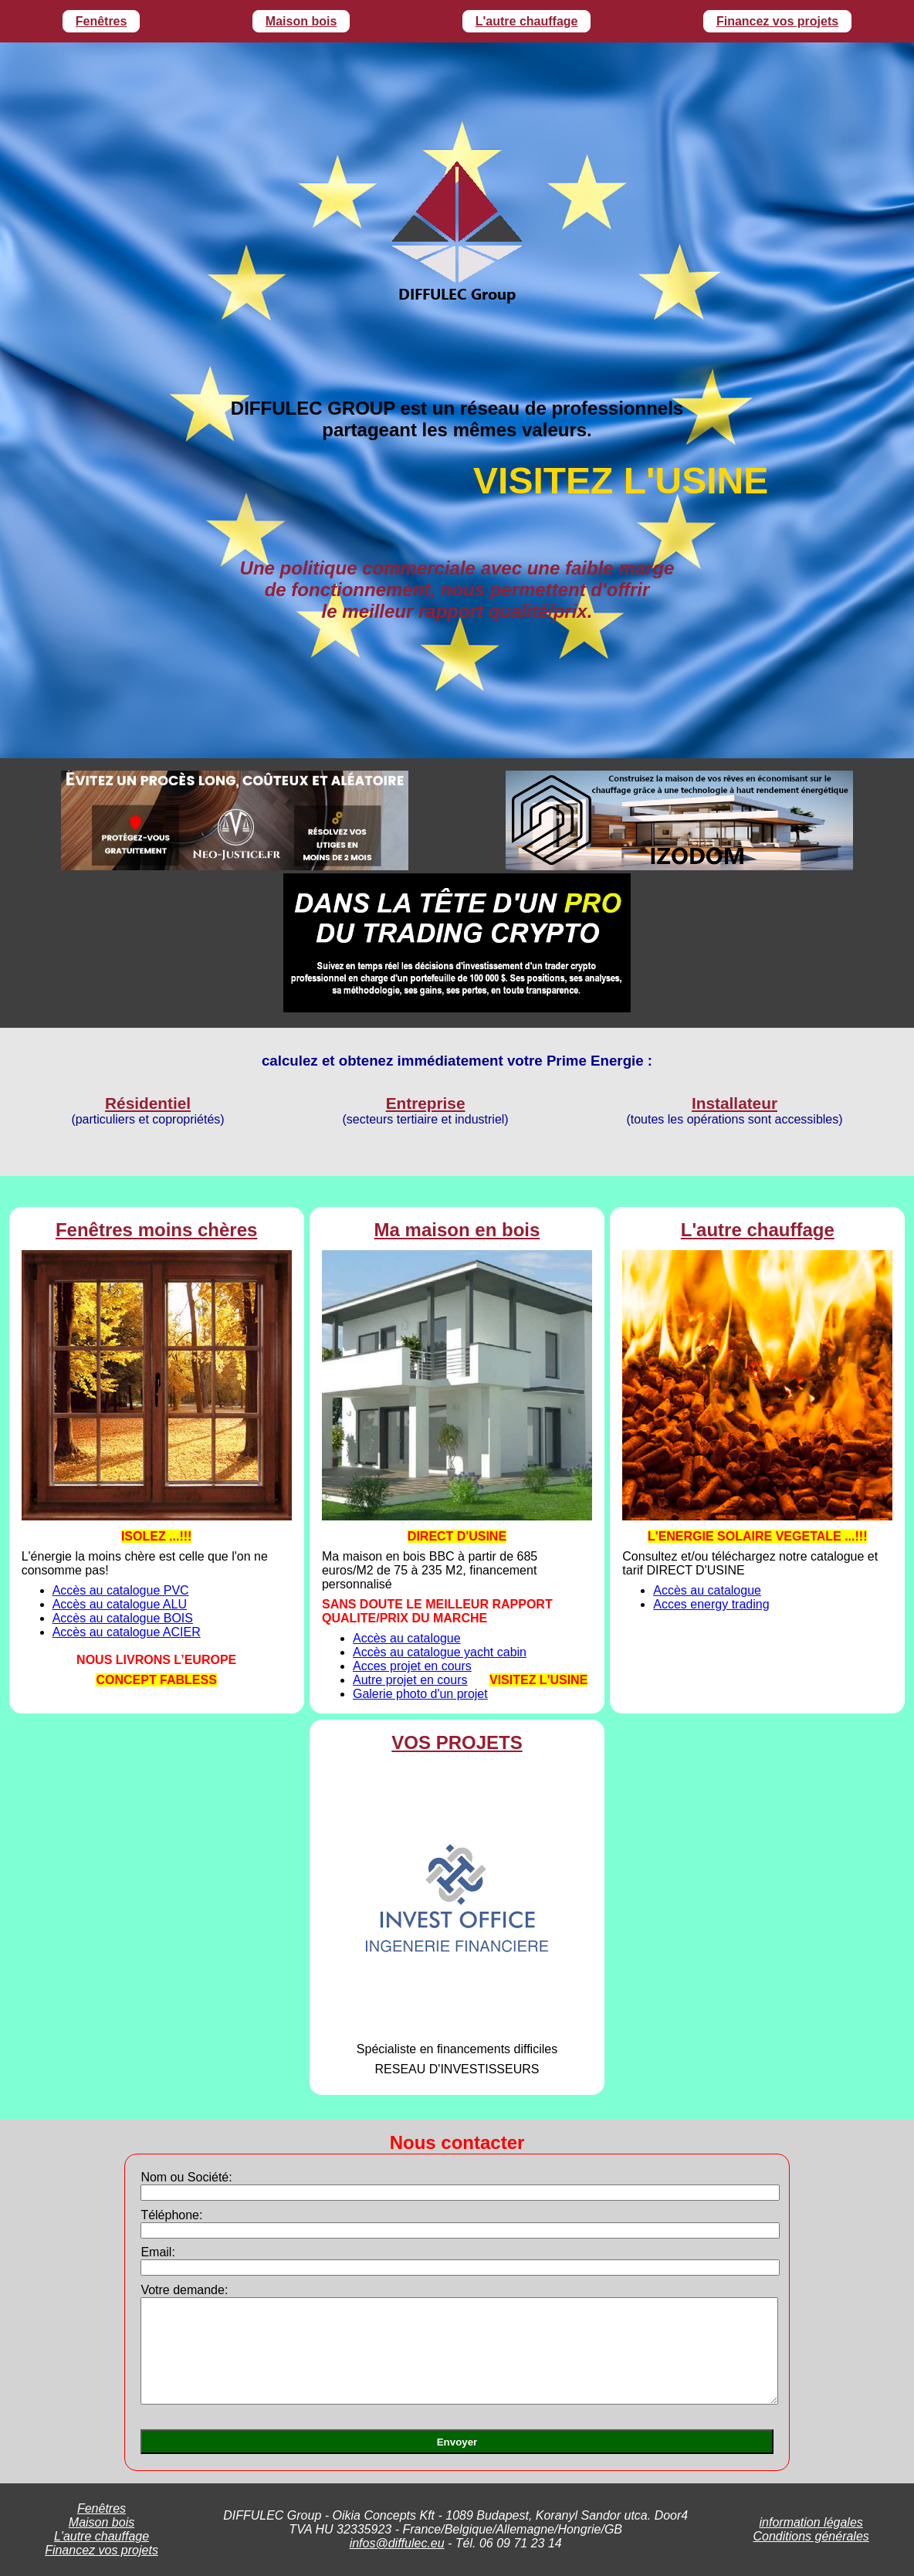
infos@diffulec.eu (397, 2543)
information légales (811, 2522)
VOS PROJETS (456, 1742)
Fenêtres (101, 21)
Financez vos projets (777, 21)
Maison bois (301, 21)
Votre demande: (184, 2289)
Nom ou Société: (186, 2177)
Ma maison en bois (457, 1229)
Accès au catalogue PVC (120, 1590)
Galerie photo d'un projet (420, 1693)
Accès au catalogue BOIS (122, 1618)
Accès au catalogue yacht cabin (439, 1652)
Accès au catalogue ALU (119, 1604)
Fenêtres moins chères (156, 1229)
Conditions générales (811, 2536)
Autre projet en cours (410, 1679)
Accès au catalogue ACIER (126, 1632)
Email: (157, 2252)
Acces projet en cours (412, 1666)
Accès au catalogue (407, 1638)
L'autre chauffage (527, 21)
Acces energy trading (711, 1604)
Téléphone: (171, 2215)
